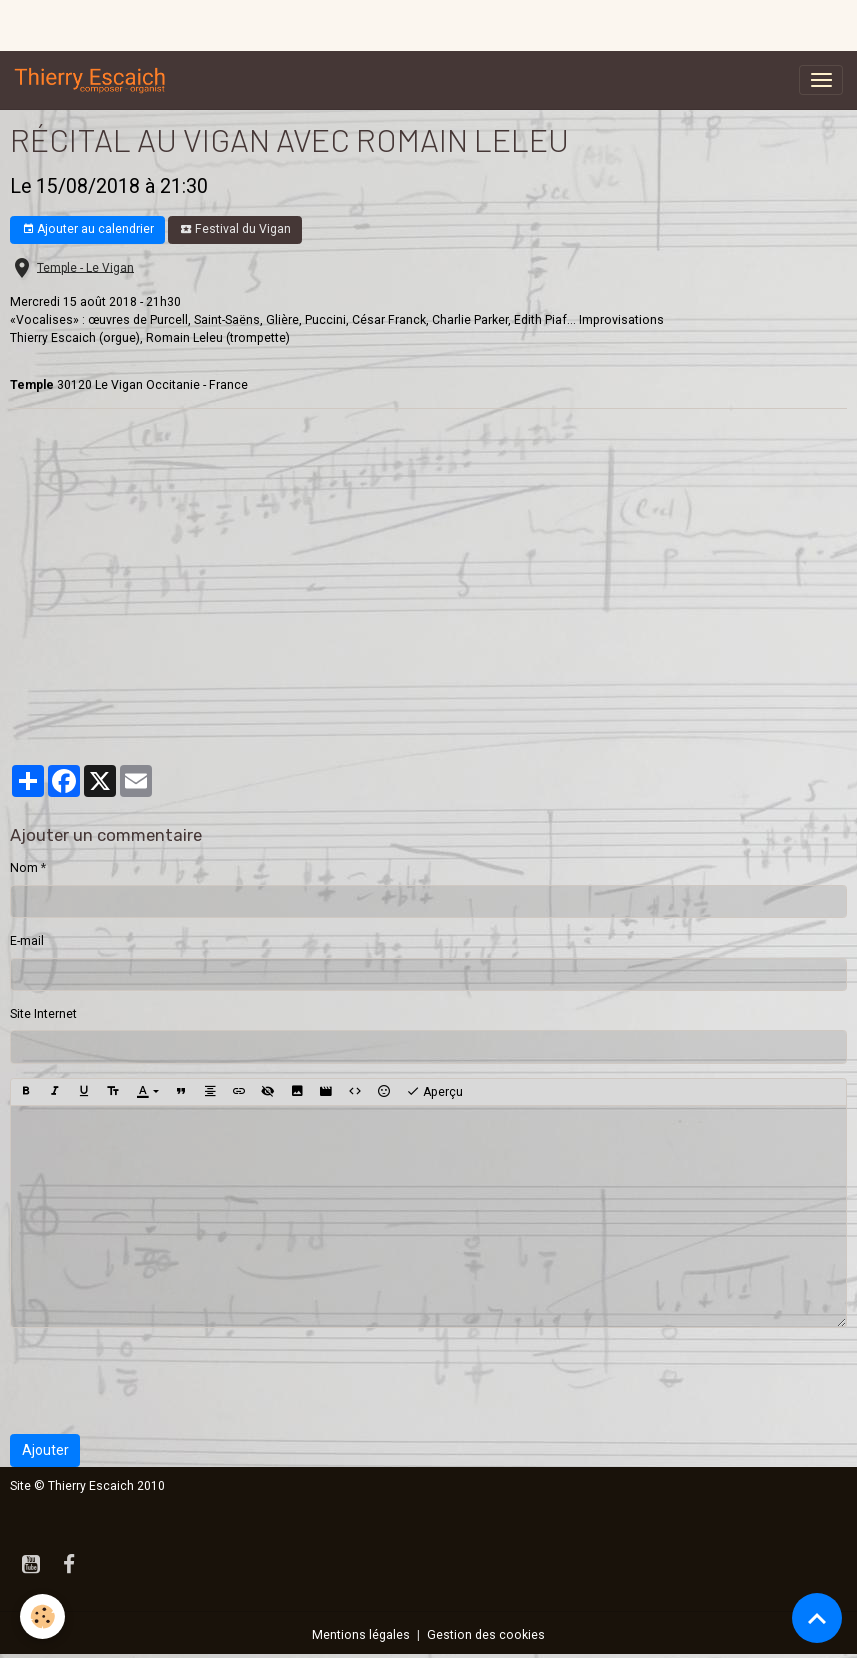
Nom (24, 868)
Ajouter (45, 1450)
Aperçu (434, 1092)
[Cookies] (42, 1616)
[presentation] (162, 1381)
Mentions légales (361, 1635)
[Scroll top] (817, 1618)
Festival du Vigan (235, 229)
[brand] (94, 80)
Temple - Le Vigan (85, 267)
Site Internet (43, 1014)
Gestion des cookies (486, 1635)
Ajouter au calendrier (88, 229)
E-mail (27, 941)
